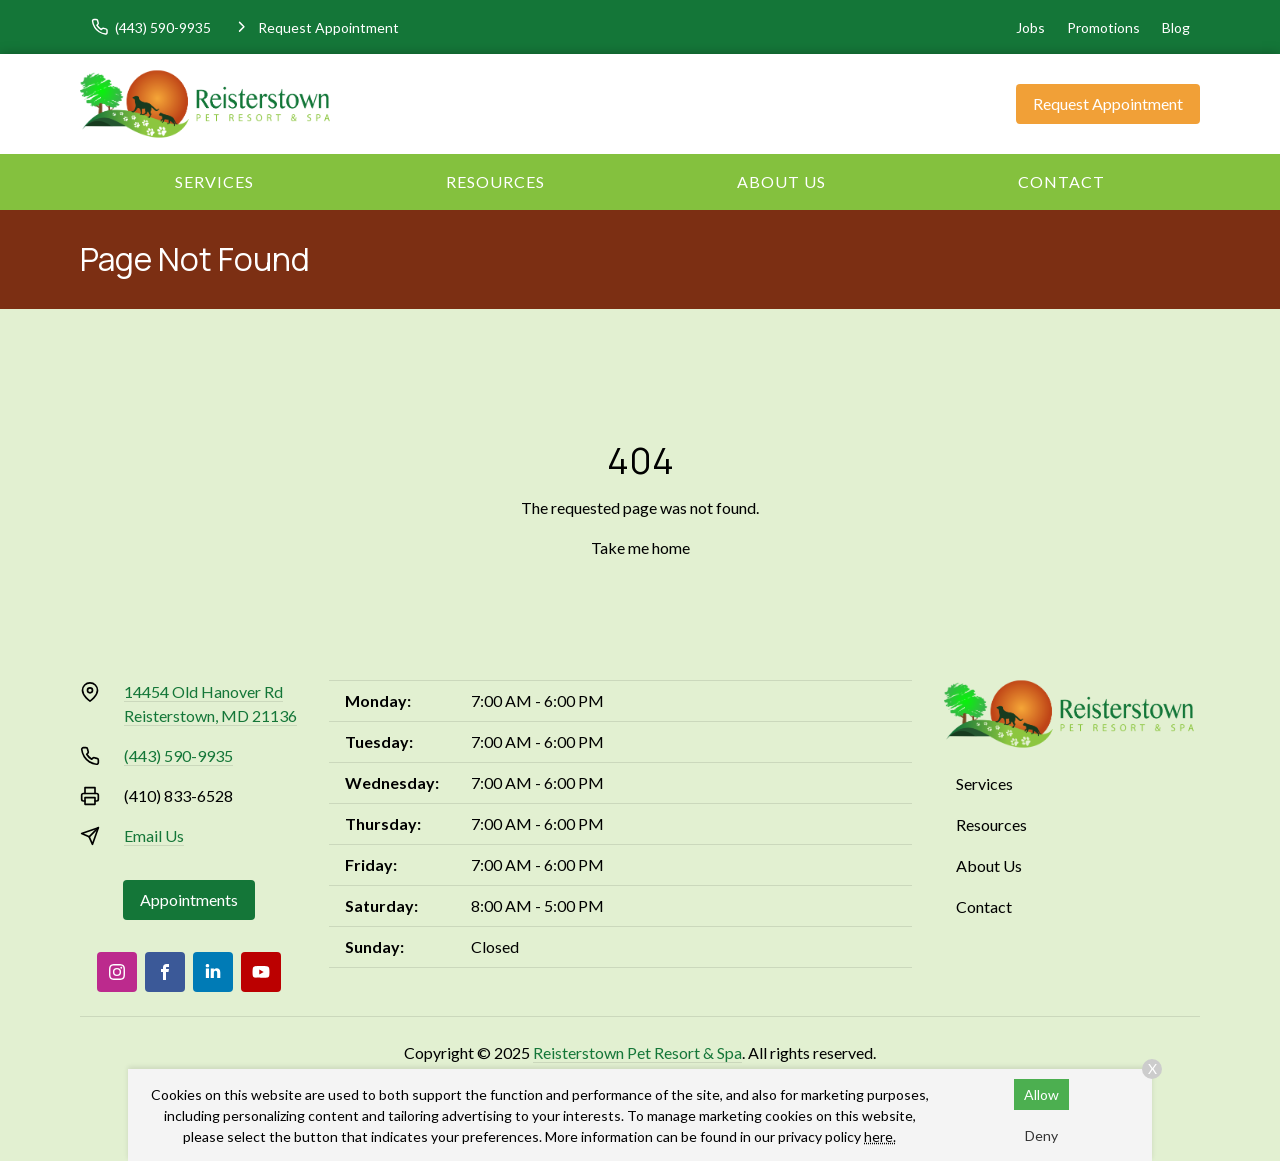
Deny (1041, 1135)
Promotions (1103, 27)
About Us (781, 181)
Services (214, 181)
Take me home (640, 547)
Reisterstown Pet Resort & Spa (637, 1052)
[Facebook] (165, 972)
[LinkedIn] (213, 972)
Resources (495, 181)
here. (880, 1136)
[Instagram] (117, 972)
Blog (1176, 27)
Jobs (1030, 27)
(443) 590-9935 (178, 755)
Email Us (154, 835)
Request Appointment (1108, 103)
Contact (1061, 181)
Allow (1041, 1094)
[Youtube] (261, 972)
